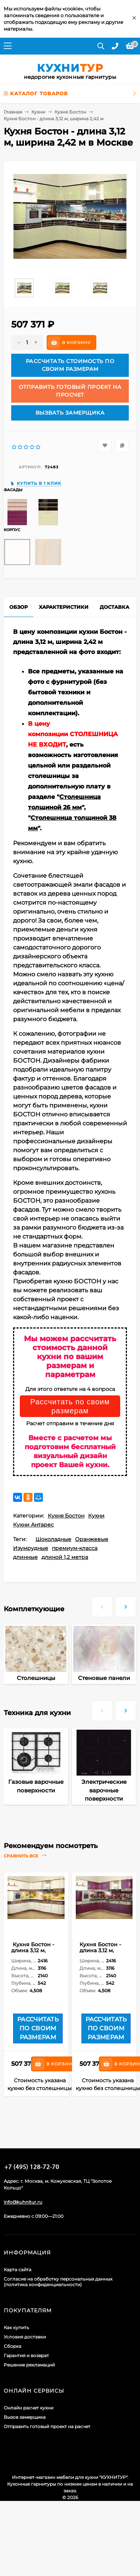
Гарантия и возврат (26, 2355)
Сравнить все (25, 1855)
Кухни (38, 112)
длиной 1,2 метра (64, 1557)
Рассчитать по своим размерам (70, 1406)
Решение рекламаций (29, 2365)
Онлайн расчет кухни (28, 2408)
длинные (25, 1557)
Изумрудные (30, 1548)
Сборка (12, 2346)
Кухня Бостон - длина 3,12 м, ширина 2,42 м (32, 1950)
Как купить (16, 2327)
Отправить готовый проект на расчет (47, 2426)
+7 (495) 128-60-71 (32, 2166)
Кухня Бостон (70, 112)
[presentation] (101, 1603)
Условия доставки (25, 2337)
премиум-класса (74, 1548)
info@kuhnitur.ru (23, 2202)
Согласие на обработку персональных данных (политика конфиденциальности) (58, 2281)
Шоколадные (53, 1539)
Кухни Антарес (33, 1524)
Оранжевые (91, 1539)
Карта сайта (17, 2269)
